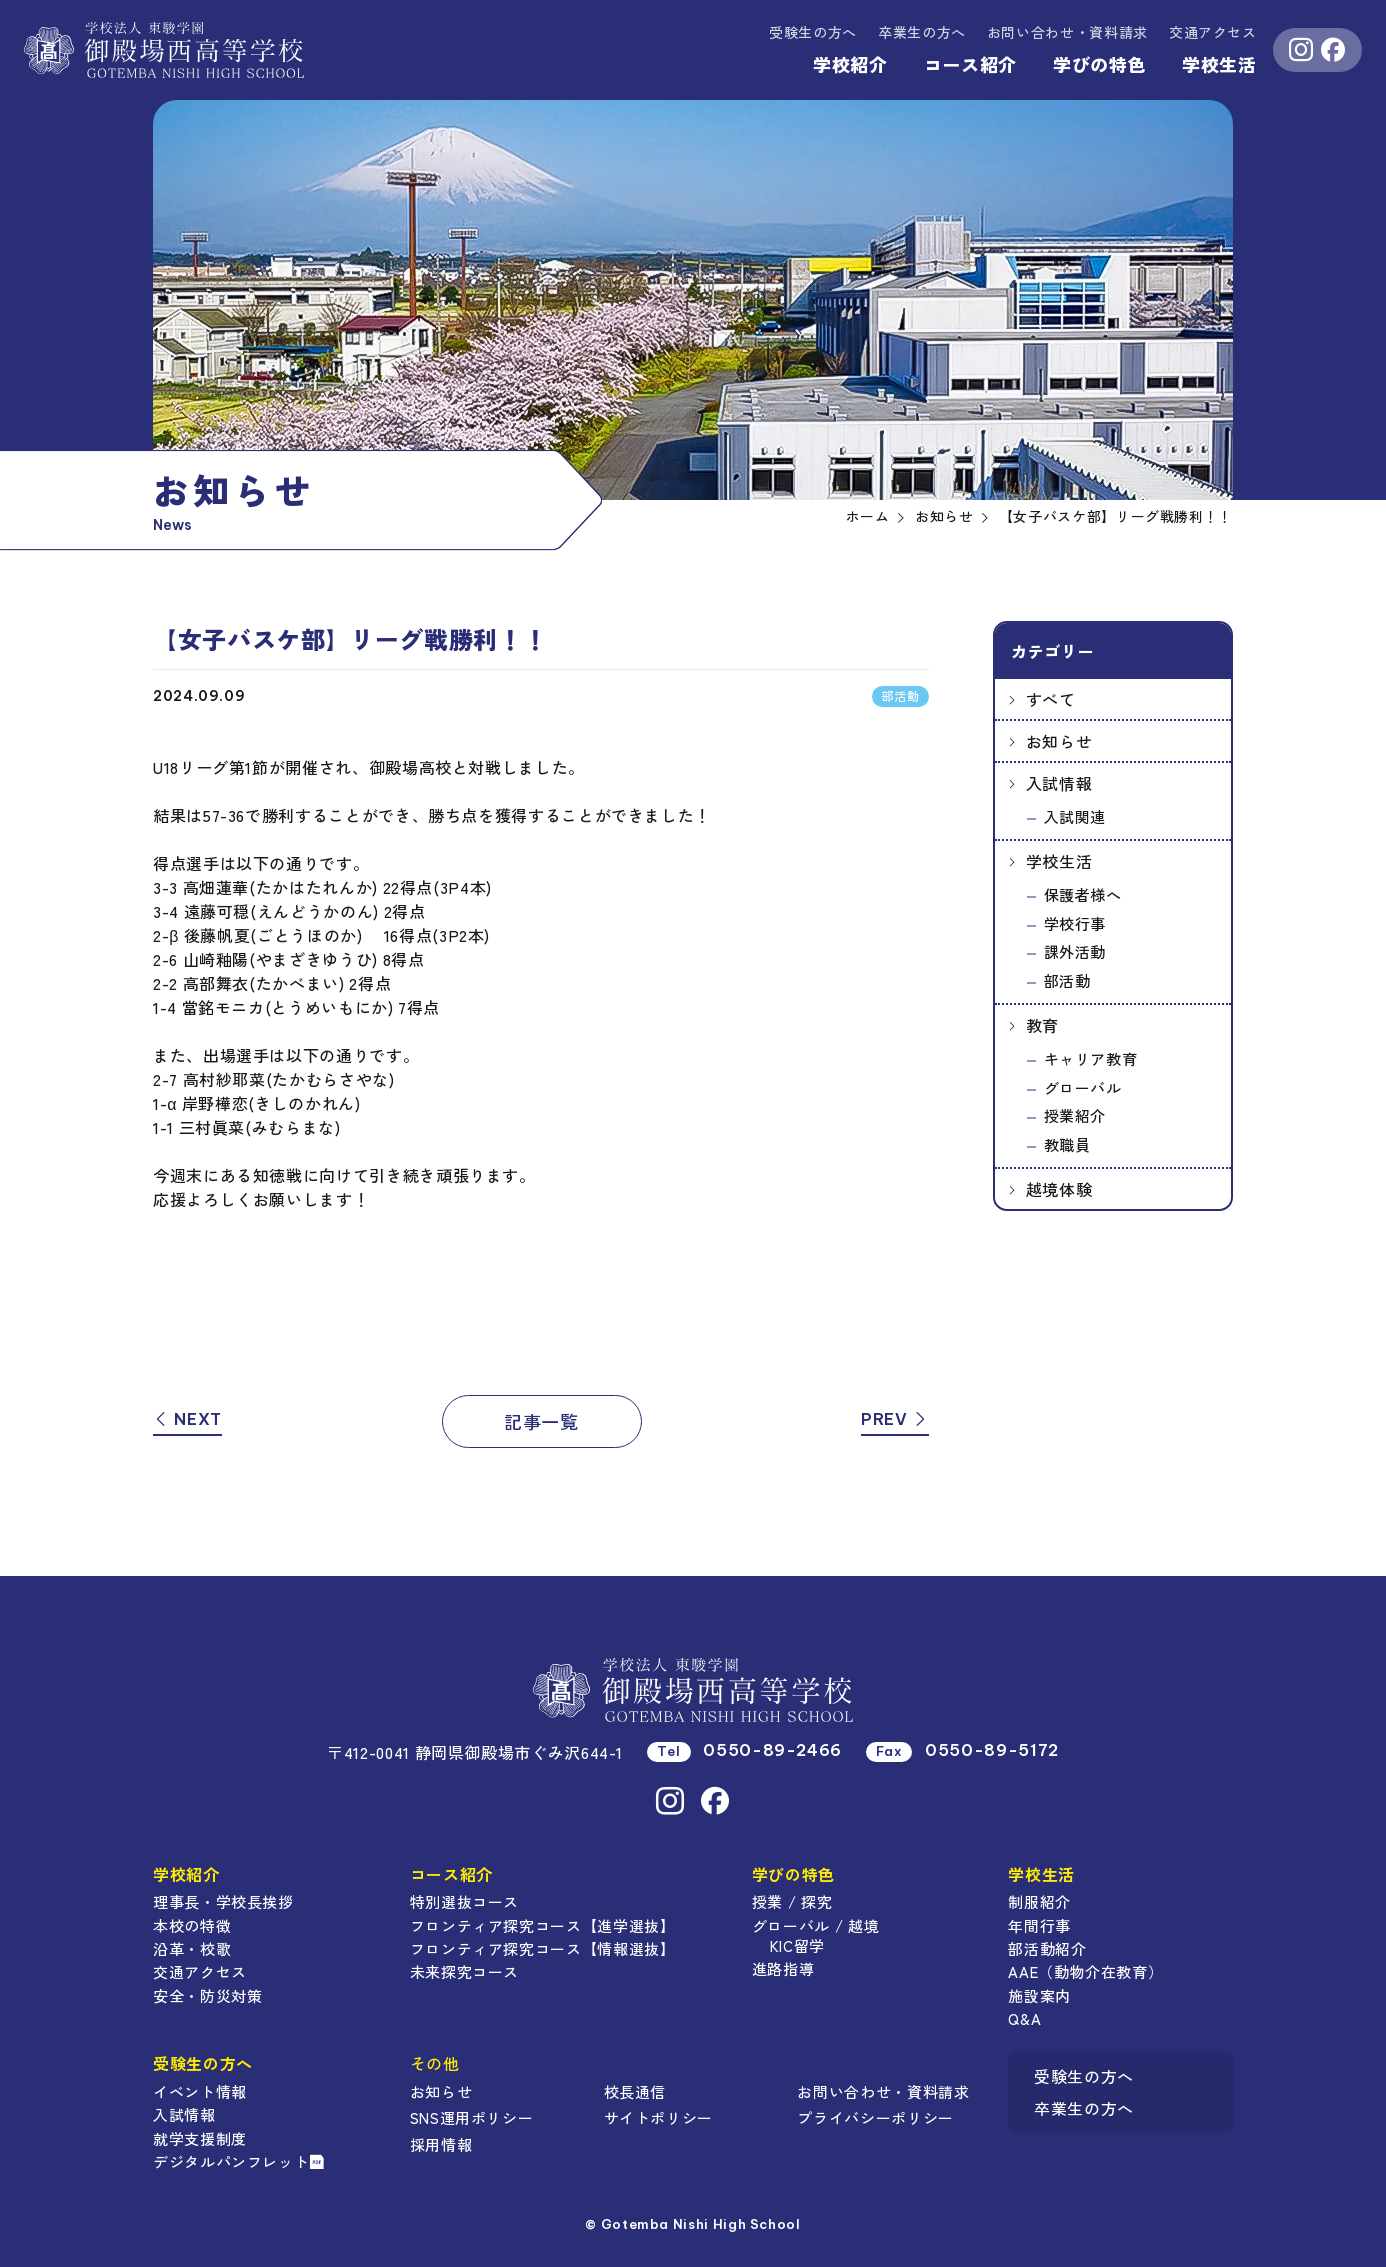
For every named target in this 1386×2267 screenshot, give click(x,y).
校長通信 (635, 2091)
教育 (1042, 1025)
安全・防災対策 (207, 1995)
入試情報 (1059, 783)
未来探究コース (464, 1971)
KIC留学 (797, 1945)
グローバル (1083, 1087)
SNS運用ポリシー (472, 2117)
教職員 (1067, 1144)
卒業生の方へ (922, 32)
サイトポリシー (658, 2117)
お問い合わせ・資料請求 (883, 2091)
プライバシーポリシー (875, 2117)
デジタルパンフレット (239, 2161)
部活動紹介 (1047, 1948)
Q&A (1024, 2018)
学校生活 (1219, 64)
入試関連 (1075, 816)
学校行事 (1075, 923)
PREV (895, 1419)
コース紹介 (970, 64)
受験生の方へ (813, 32)
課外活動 (1075, 951)
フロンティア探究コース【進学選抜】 (543, 1925)
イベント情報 (200, 2091)
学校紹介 (850, 64)
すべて (1051, 699)
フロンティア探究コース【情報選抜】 (543, 1948)
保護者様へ (1083, 894)
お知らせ (1059, 741)
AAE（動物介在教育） (1085, 1971)
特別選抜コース (464, 1901)
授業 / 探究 (792, 1901)
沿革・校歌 (192, 1948)
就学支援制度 (200, 2138)
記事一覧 (541, 1421)
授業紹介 (1075, 1115)
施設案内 (1039, 1995)
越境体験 (1059, 1189)
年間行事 (1039, 1925)
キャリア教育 (1091, 1058)
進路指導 (783, 1968)
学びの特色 (1099, 64)
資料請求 (1067, 32)
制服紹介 (1039, 1901)
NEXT (187, 1419)
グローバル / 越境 (815, 1925)
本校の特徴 (192, 1925)
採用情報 (441, 2144)
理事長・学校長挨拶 (223, 1901)
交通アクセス (1213, 32)
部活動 (1067, 980)
